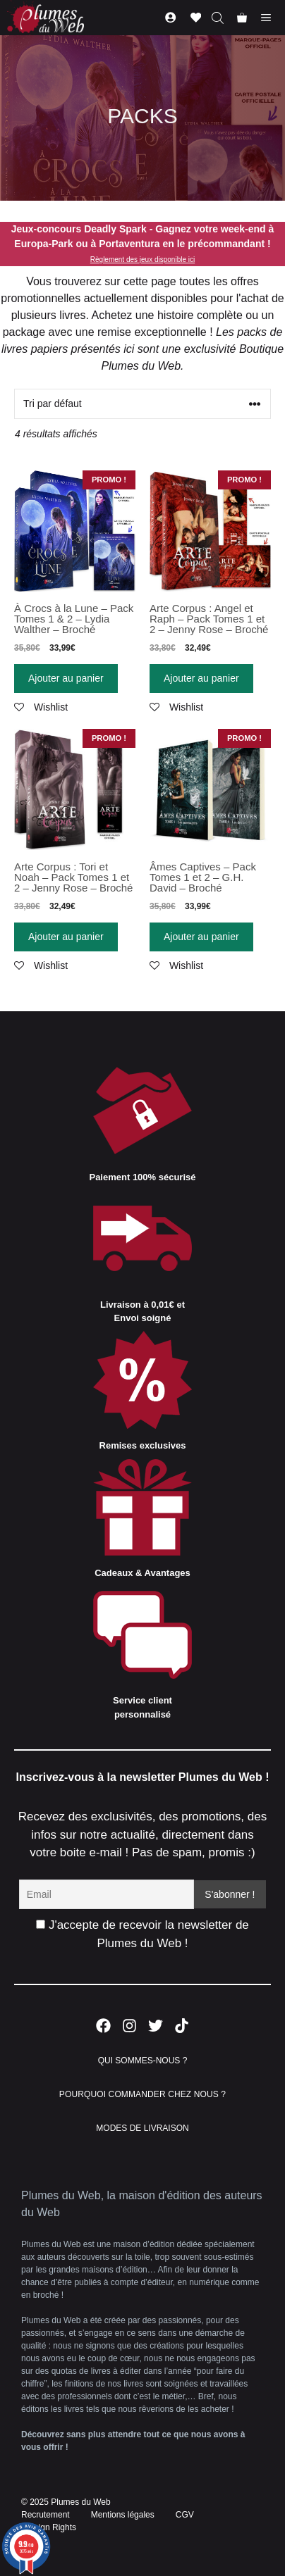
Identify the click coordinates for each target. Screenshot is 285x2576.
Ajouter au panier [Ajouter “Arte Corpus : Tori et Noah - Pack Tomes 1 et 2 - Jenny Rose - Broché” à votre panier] (66, 936)
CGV (185, 2515)
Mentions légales (122, 2515)
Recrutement (45, 2515)
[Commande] (142, 404)
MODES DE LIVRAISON (142, 2128)
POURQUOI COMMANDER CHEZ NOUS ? (142, 2094)
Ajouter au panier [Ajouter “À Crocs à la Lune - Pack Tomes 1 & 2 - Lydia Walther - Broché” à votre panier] (66, 678)
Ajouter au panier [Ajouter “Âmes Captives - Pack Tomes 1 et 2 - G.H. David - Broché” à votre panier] (201, 936)
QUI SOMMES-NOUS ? (143, 2060)
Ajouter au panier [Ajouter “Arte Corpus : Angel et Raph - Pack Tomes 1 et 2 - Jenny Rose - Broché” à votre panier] (201, 678)
